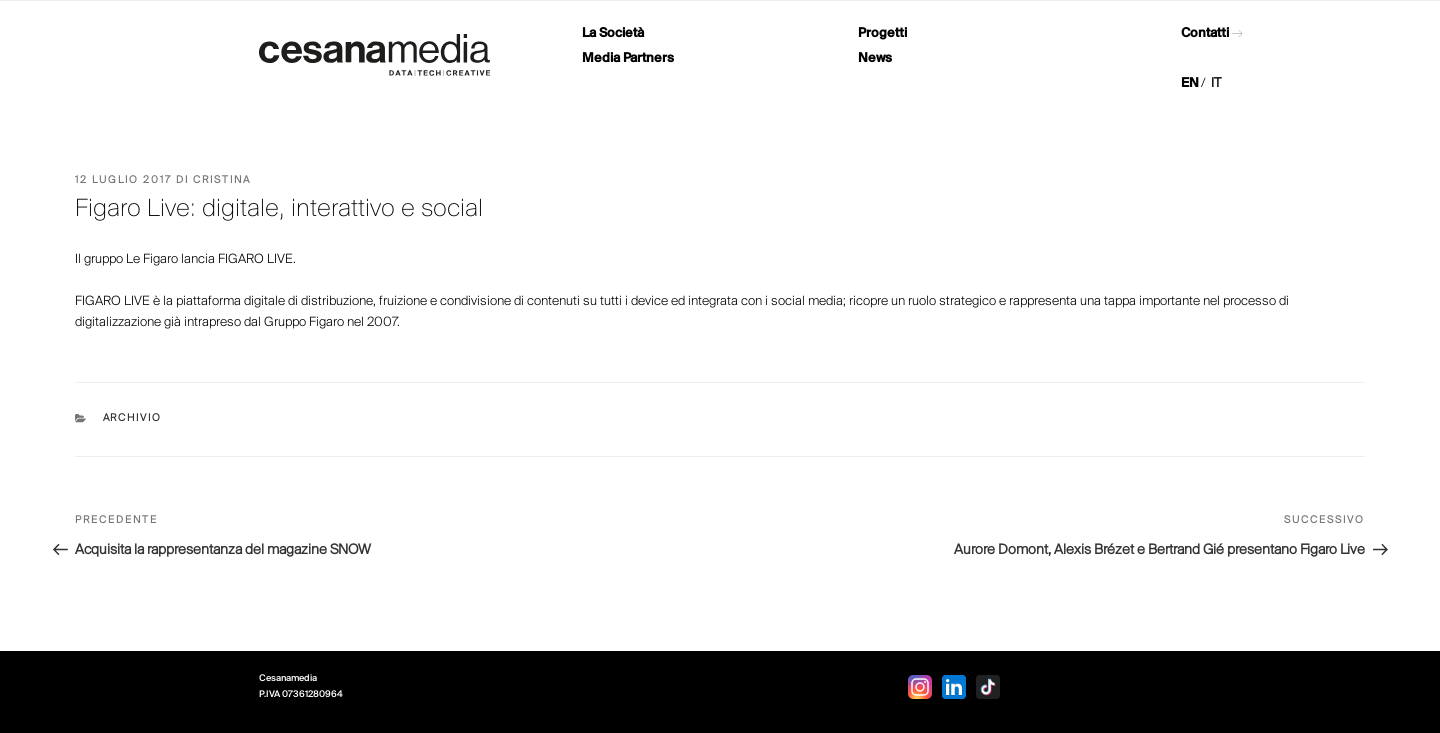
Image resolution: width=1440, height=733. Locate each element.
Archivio (133, 418)
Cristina (222, 180)
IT (1216, 83)
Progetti (882, 33)
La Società (613, 33)
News (875, 58)
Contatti (1205, 33)
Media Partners (628, 58)
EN (1190, 83)
